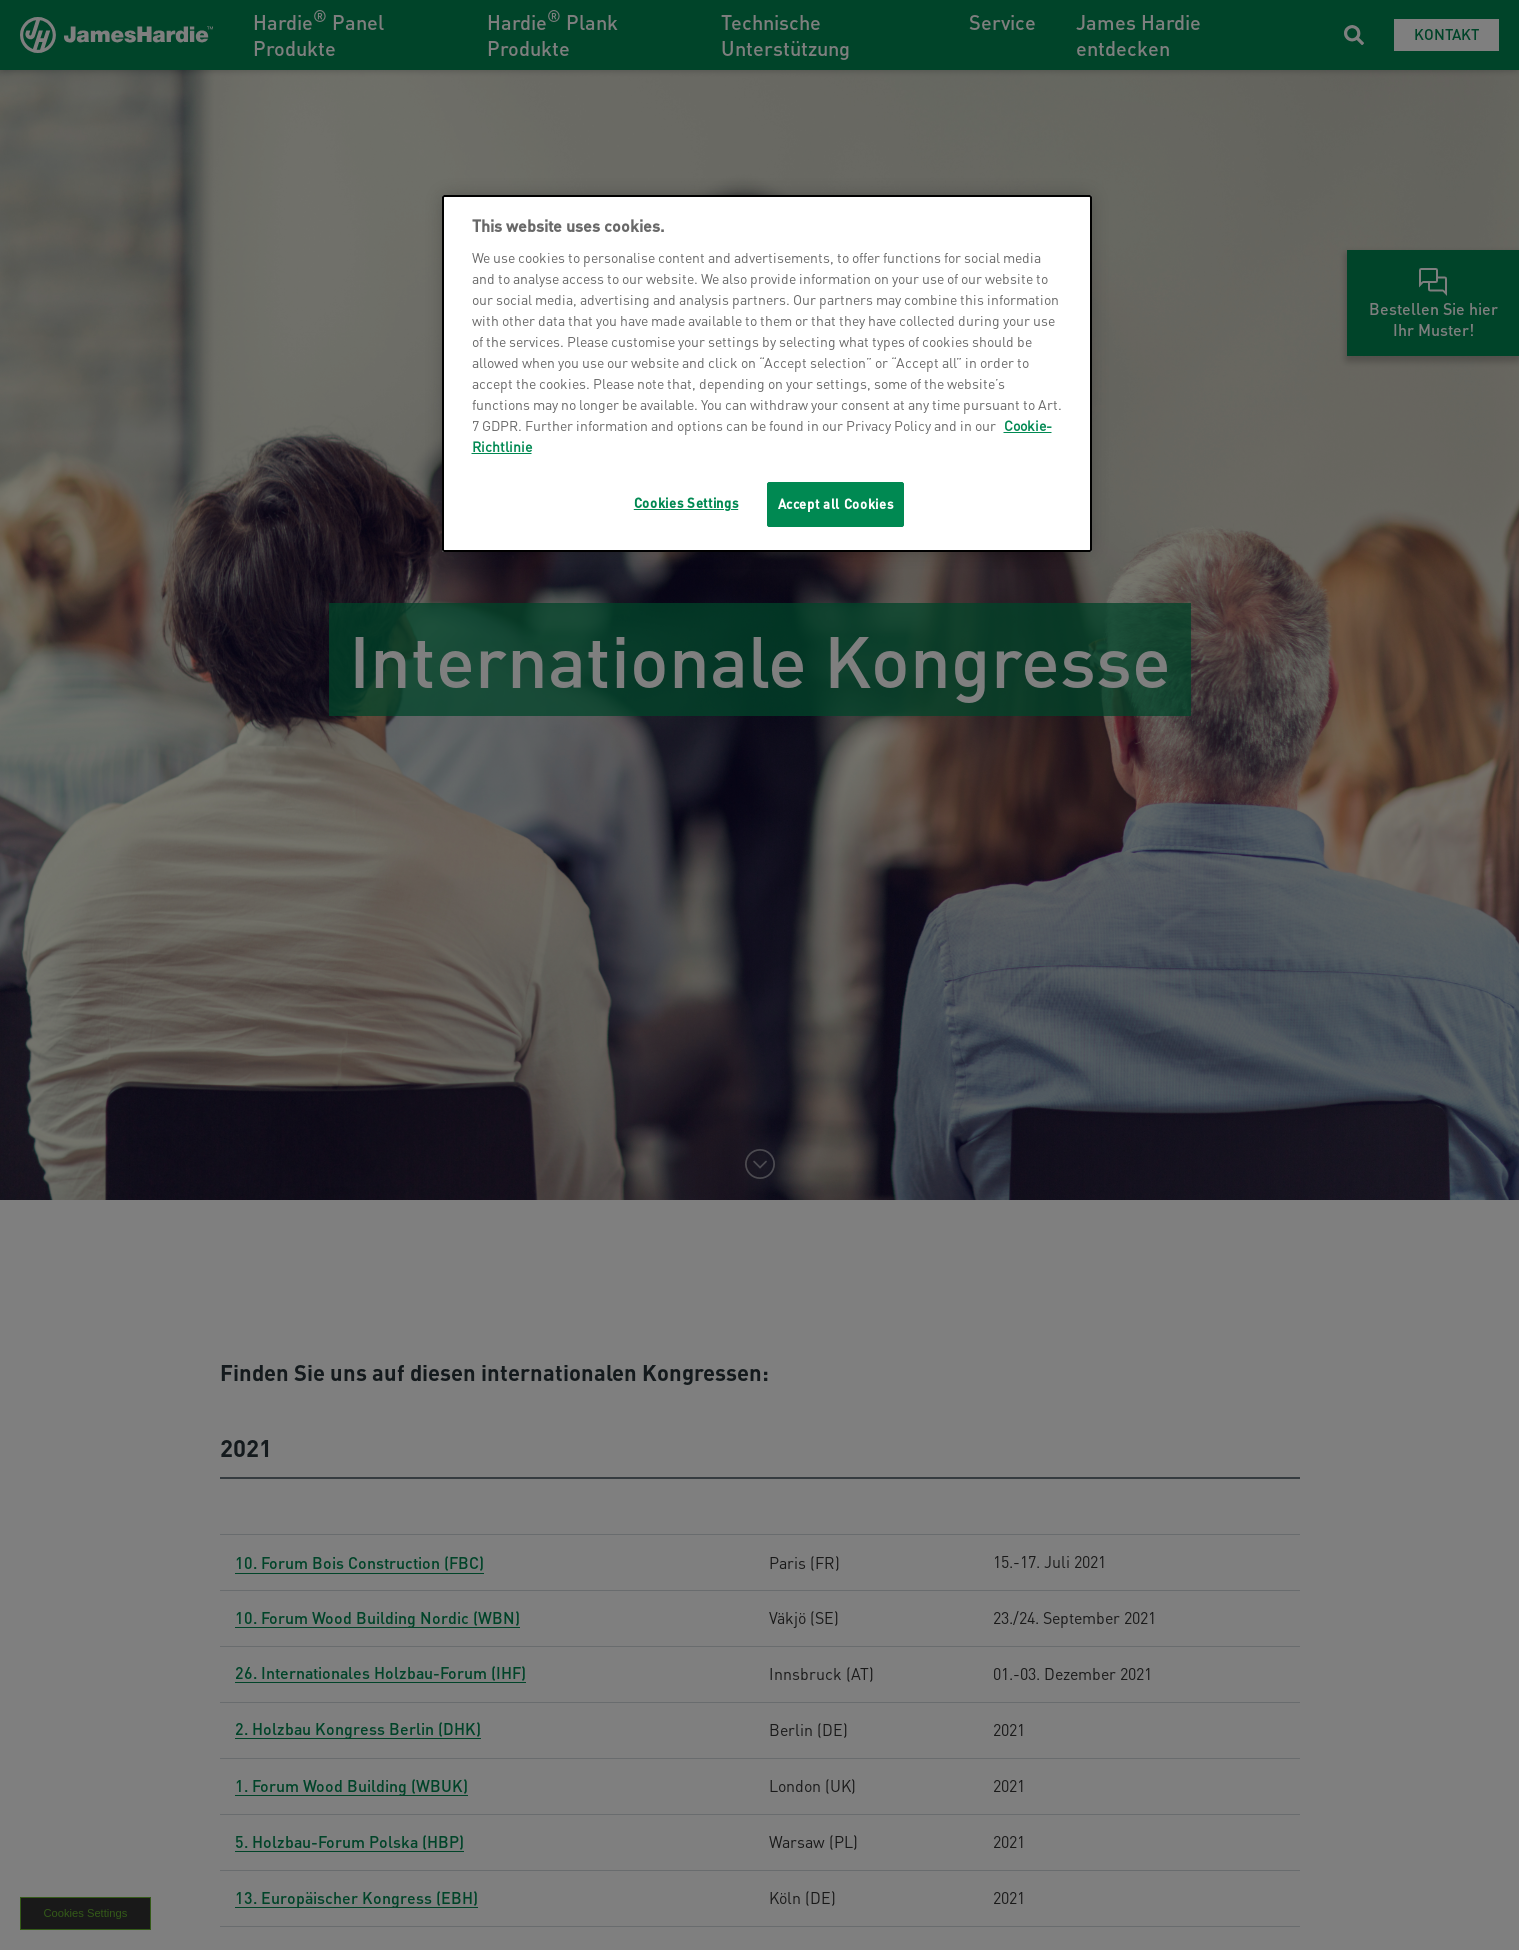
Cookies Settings (686, 502)
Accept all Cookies (836, 503)
